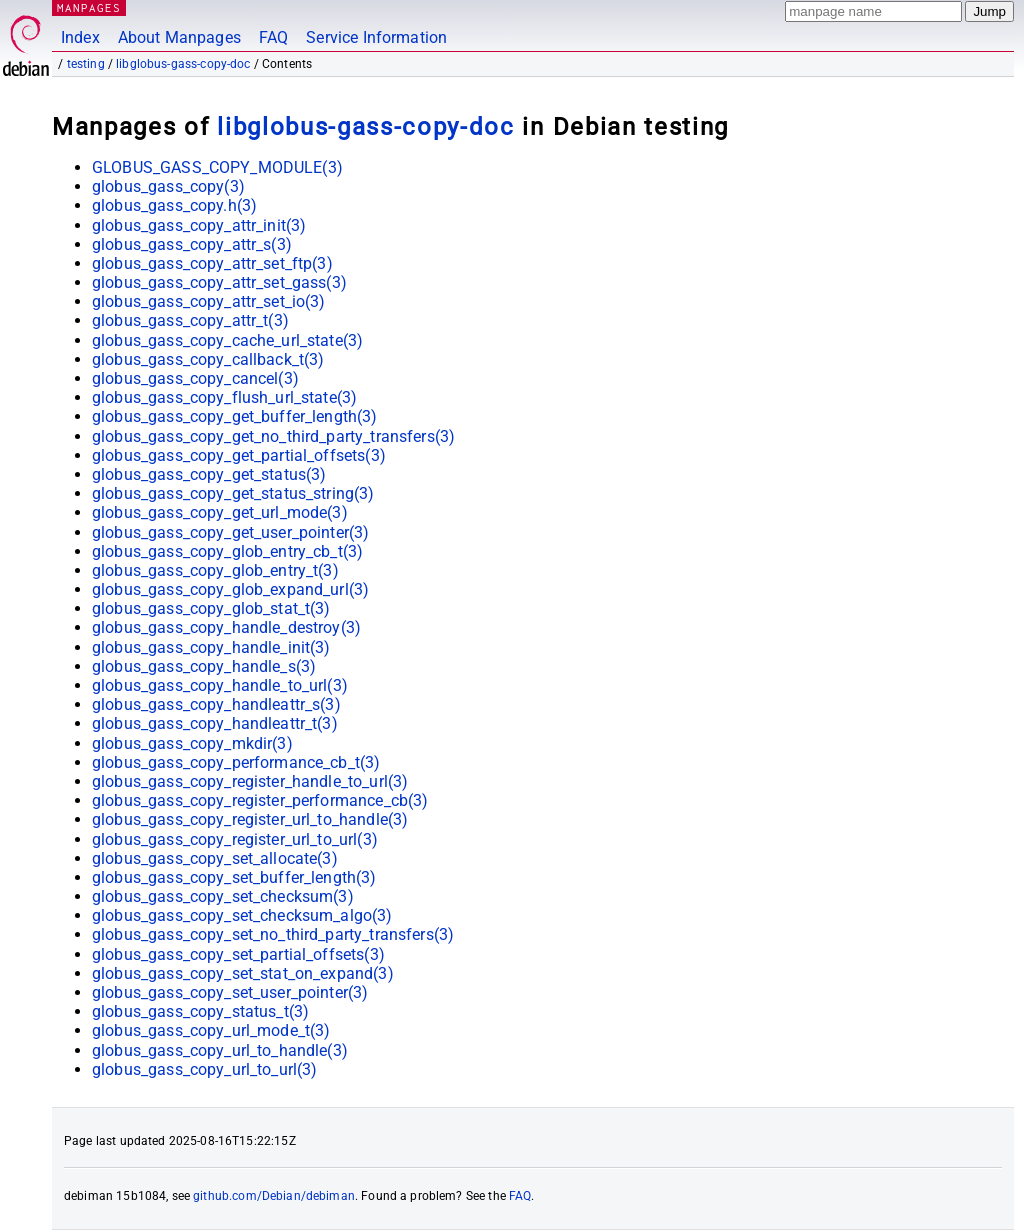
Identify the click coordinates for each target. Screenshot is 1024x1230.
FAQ (273, 37)
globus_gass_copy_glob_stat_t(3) (211, 608)
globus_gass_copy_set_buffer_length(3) (234, 877)
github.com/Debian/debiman (274, 1196)
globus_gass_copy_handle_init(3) (211, 647)
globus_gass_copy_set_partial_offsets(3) (238, 954)
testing (86, 64)
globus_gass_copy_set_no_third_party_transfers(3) (273, 934)
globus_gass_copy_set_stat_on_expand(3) (243, 973)
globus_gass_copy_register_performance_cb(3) (260, 800)
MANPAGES (89, 7)
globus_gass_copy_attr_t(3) (190, 320)
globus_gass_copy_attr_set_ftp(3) (212, 263)
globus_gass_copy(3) (168, 186)
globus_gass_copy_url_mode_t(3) (211, 1030)
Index (80, 37)
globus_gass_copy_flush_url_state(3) (224, 397)
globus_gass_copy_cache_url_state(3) (227, 340)
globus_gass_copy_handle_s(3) (204, 666)
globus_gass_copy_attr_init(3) (199, 225)
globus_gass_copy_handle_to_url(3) (220, 685)
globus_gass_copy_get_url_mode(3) (220, 512)
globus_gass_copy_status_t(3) (200, 1011)
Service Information (376, 37)
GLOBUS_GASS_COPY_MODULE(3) (217, 167)
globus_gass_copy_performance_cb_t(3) (236, 762)
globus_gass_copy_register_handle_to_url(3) (250, 781)
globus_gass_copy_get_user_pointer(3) (230, 532)
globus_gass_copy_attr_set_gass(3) (219, 282)
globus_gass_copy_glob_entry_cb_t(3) (227, 551)
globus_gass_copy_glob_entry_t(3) (215, 570)
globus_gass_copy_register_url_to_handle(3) (250, 819)
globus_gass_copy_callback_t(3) (208, 359)
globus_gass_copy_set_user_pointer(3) (230, 992)
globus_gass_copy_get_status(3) (209, 474)
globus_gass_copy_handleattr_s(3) (216, 704)
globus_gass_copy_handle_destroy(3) (226, 627)
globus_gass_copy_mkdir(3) (192, 743)
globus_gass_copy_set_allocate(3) (215, 858)
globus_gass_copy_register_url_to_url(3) (235, 839)
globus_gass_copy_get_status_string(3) (233, 493)
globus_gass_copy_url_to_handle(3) (220, 1050)
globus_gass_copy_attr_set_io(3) (209, 301)
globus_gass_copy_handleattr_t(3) (215, 723)
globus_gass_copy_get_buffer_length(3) (235, 416)
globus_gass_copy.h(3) (174, 205)
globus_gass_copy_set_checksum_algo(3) (242, 915)
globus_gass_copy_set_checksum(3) (223, 896)
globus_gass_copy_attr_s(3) (192, 244)
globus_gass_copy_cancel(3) (195, 378)
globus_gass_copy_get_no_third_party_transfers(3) (273, 436)
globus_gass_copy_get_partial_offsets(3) (239, 455)
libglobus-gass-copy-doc (183, 64)
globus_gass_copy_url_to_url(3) (205, 1069)
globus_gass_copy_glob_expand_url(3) (230, 589)
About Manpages (179, 37)
